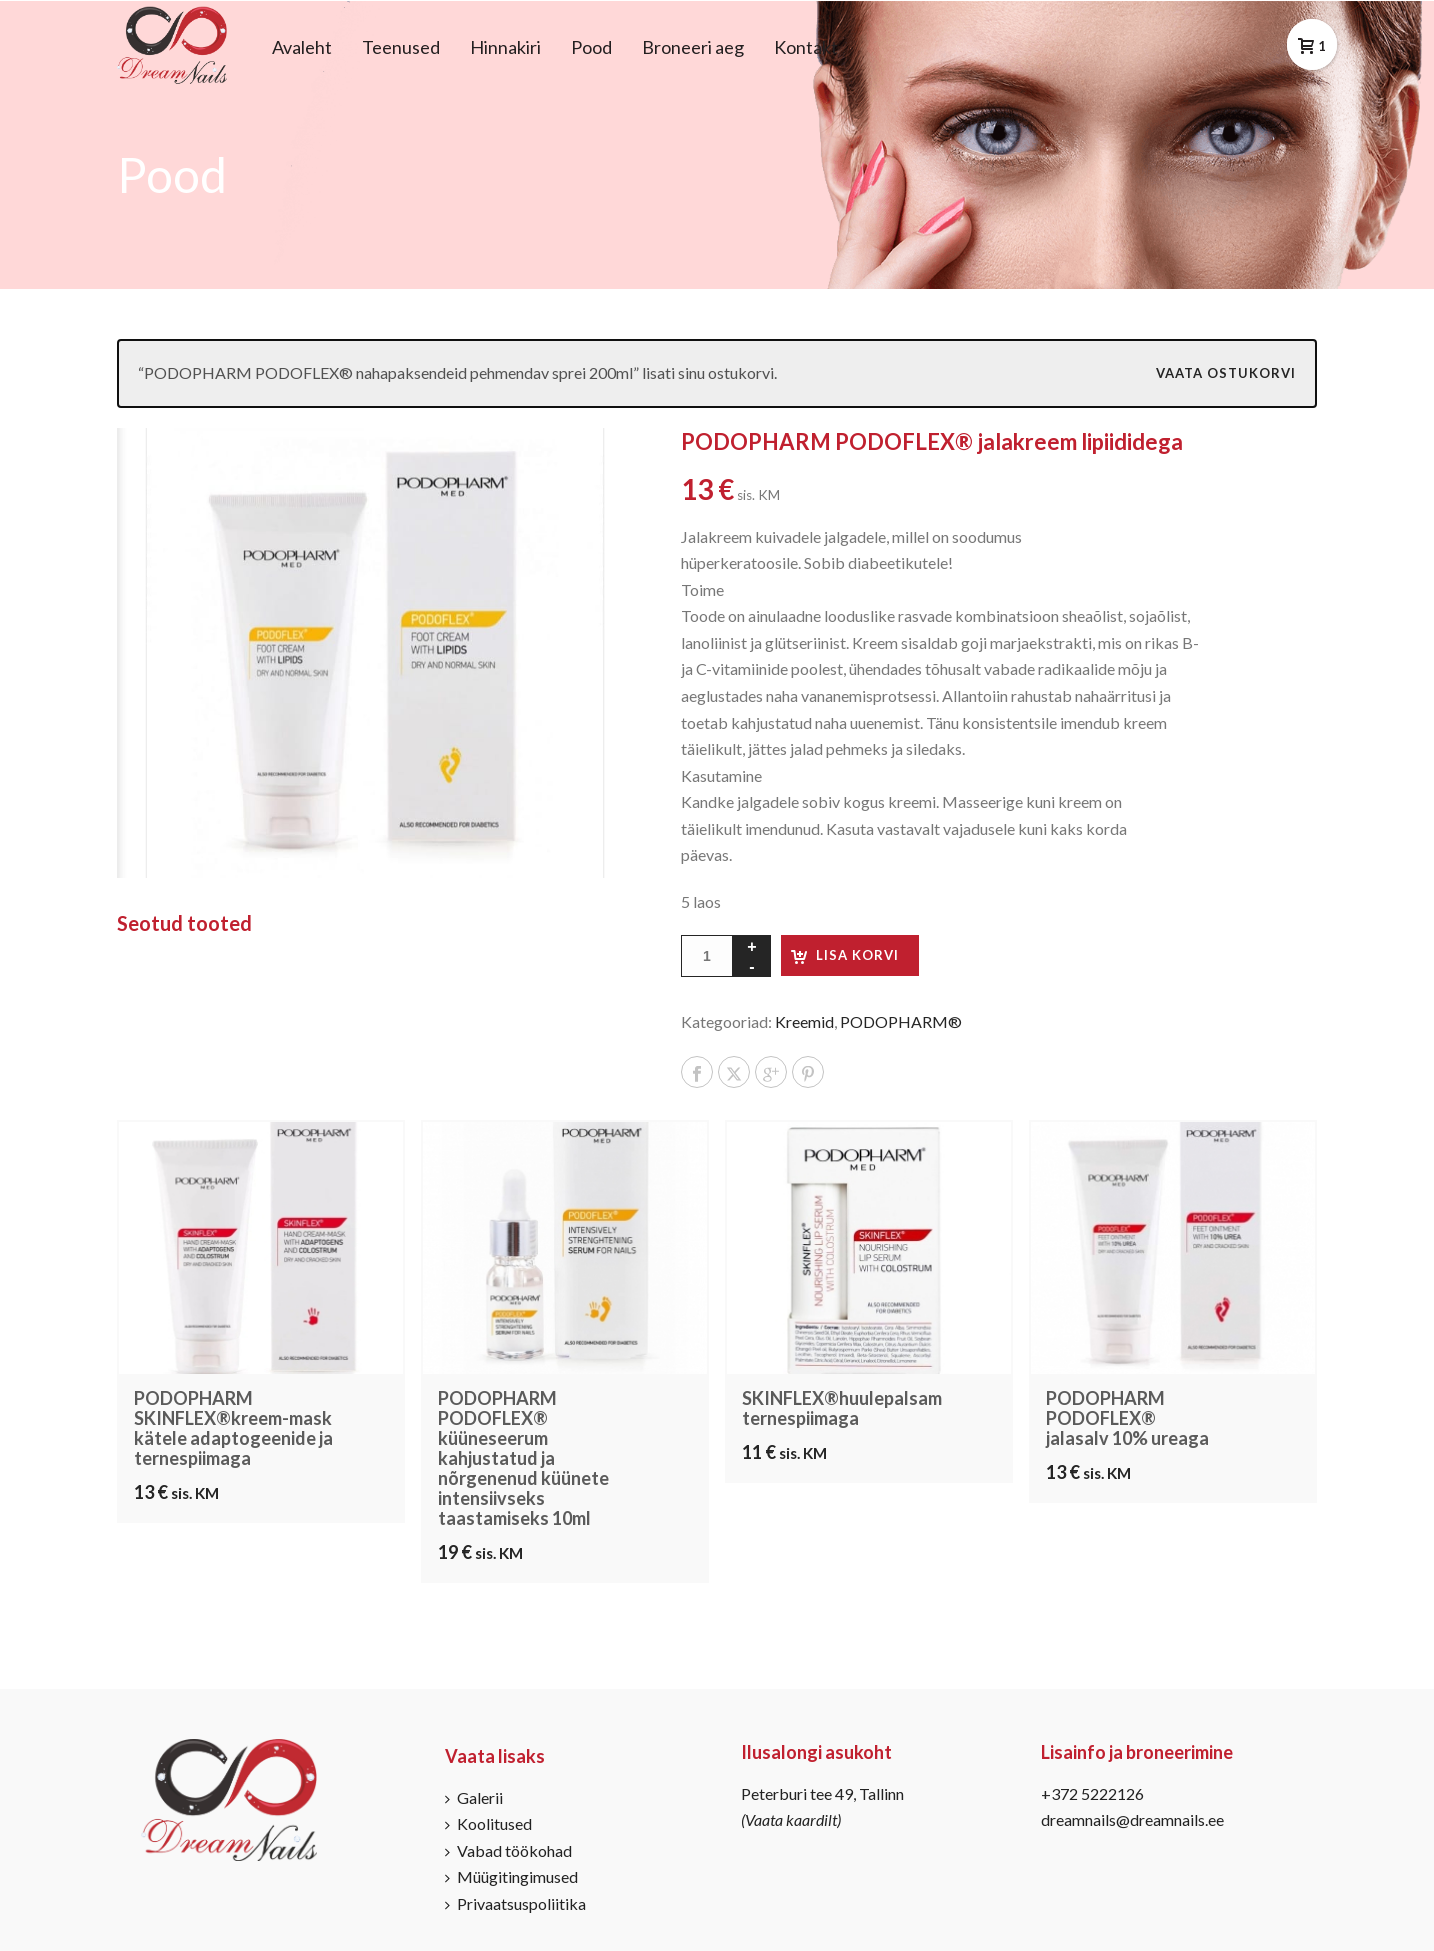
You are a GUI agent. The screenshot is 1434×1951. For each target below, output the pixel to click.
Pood (591, 47)
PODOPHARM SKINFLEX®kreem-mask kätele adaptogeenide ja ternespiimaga (233, 1428)
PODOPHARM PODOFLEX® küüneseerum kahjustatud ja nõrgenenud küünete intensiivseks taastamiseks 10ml (523, 1458)
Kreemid (804, 1021)
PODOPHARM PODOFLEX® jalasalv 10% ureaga (1127, 1418)
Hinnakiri (505, 47)
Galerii (474, 1797)
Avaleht (302, 47)
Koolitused (488, 1823)
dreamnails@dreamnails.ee (1132, 1819)
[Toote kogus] (707, 956)
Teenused (401, 47)
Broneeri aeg (693, 47)
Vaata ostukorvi (1226, 373)
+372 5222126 (1092, 1793)
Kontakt (806, 47)
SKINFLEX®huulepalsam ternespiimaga (842, 1408)
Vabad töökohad (508, 1850)
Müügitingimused (511, 1876)
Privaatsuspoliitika (515, 1903)
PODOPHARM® (901, 1021)
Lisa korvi (857, 955)
